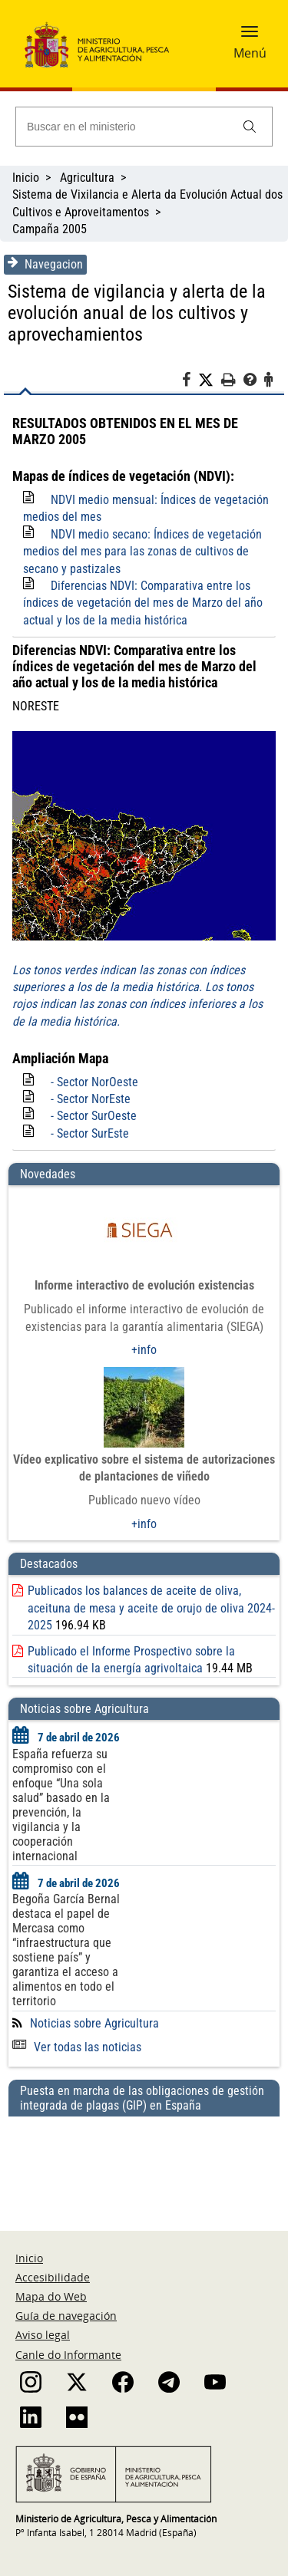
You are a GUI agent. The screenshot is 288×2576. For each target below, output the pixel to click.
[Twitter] (209, 380)
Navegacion (45, 264)
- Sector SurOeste (94, 1115)
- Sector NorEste (91, 1099)
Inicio (25, 177)
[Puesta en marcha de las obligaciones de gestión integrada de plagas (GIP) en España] (144, 2158)
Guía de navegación (66, 2315)
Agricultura (87, 177)
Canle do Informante (68, 2354)
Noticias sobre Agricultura (94, 2023)
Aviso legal (42, 2334)
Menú (249, 52)
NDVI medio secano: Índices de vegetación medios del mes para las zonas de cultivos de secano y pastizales (142, 551)
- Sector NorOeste (94, 1082)
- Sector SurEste (90, 1133)
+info (144, 1349)
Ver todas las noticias (76, 2047)
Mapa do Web (51, 2296)
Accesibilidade (52, 2277)
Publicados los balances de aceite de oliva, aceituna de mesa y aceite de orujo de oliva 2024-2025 (151, 1607)
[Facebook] (190, 382)
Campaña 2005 (49, 229)
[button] (249, 36)
